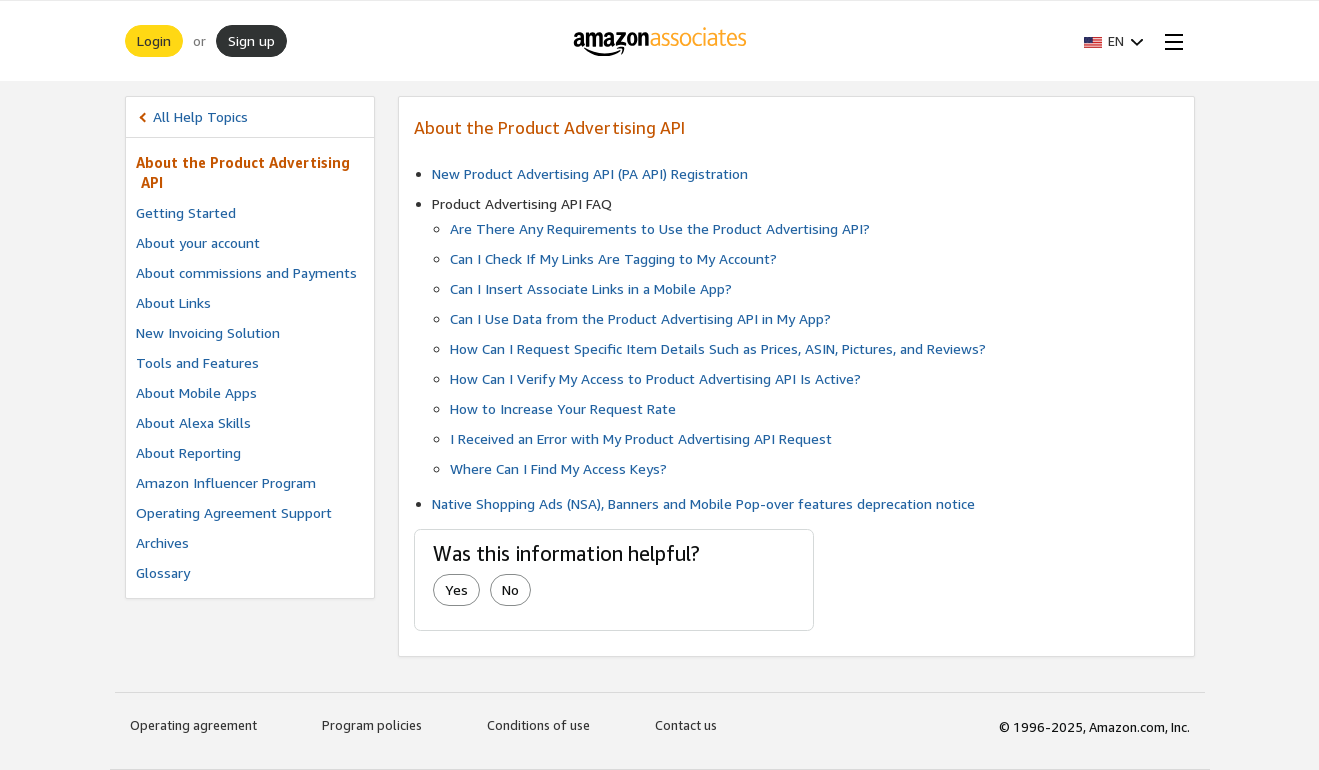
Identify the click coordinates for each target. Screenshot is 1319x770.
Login (154, 40)
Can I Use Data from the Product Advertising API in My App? (640, 318)
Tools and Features (197, 362)
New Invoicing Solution (208, 332)
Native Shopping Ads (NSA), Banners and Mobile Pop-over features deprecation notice (703, 503)
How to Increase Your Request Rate (563, 408)
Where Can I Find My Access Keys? (558, 468)
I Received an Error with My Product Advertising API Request (641, 438)
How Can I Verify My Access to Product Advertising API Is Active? (655, 378)
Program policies (372, 725)
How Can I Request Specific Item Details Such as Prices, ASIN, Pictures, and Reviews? (718, 348)
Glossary (163, 572)
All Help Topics (200, 116)
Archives (162, 542)
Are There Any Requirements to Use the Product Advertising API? (660, 228)
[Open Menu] (1170, 41)
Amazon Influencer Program (226, 482)
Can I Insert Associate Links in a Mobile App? (591, 288)
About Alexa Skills (193, 422)
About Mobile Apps (196, 392)
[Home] (659, 41)
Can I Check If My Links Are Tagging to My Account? (613, 258)
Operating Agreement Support (234, 512)
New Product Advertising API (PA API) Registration (590, 173)
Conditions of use (538, 725)
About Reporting (188, 452)
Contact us (686, 725)
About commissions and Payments (246, 272)
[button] (1114, 41)
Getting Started (186, 212)
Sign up (251, 40)
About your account (198, 242)
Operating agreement (193, 725)
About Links (173, 302)
